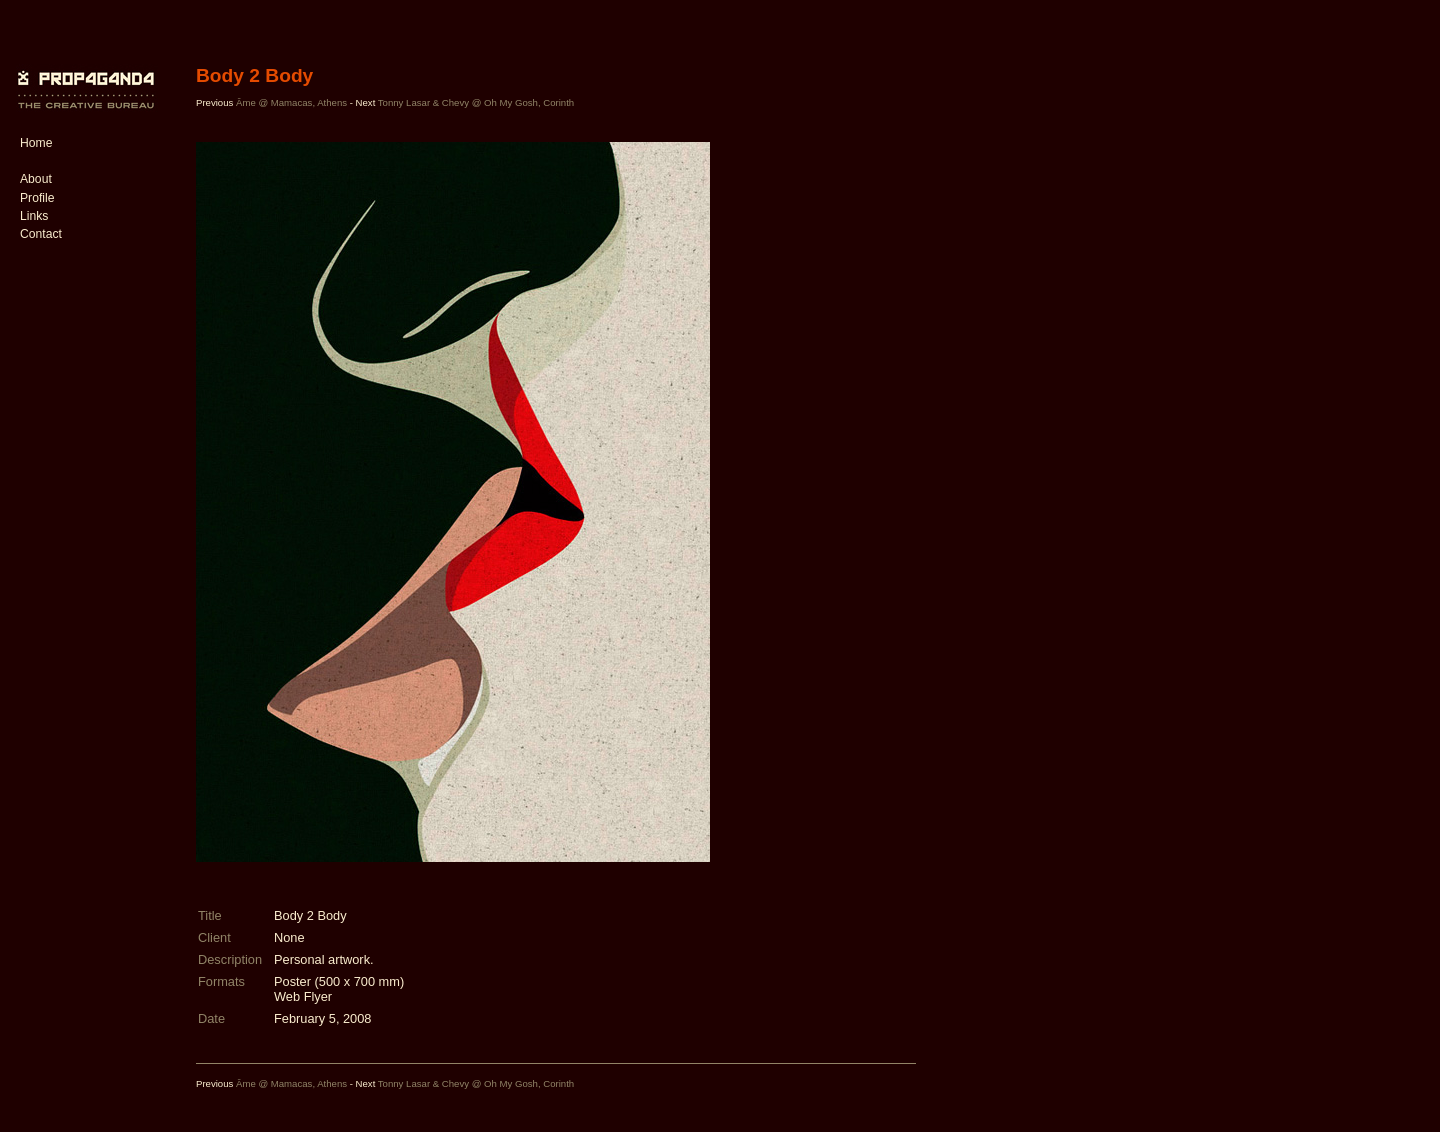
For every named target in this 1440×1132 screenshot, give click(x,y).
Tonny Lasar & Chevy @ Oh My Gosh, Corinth (476, 102)
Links (34, 216)
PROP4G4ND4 (83, 75)
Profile (37, 198)
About (36, 179)
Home (36, 143)
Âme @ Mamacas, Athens (291, 102)
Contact (41, 234)
